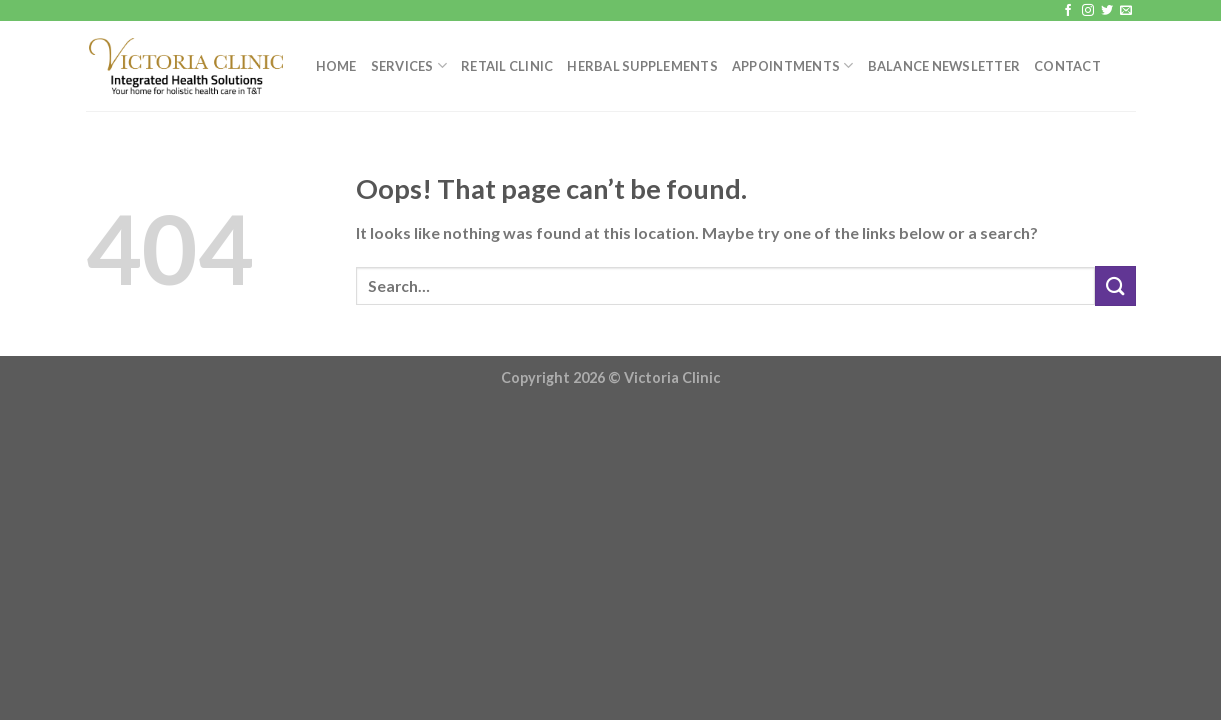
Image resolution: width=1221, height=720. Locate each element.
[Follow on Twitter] (1107, 11)
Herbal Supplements (642, 66)
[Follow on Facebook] (1068, 11)
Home (336, 66)
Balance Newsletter (944, 66)
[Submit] (1115, 285)
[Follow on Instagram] (1088, 11)
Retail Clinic (507, 66)
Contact (1067, 66)
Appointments (793, 65)
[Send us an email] (1126, 11)
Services (409, 65)
